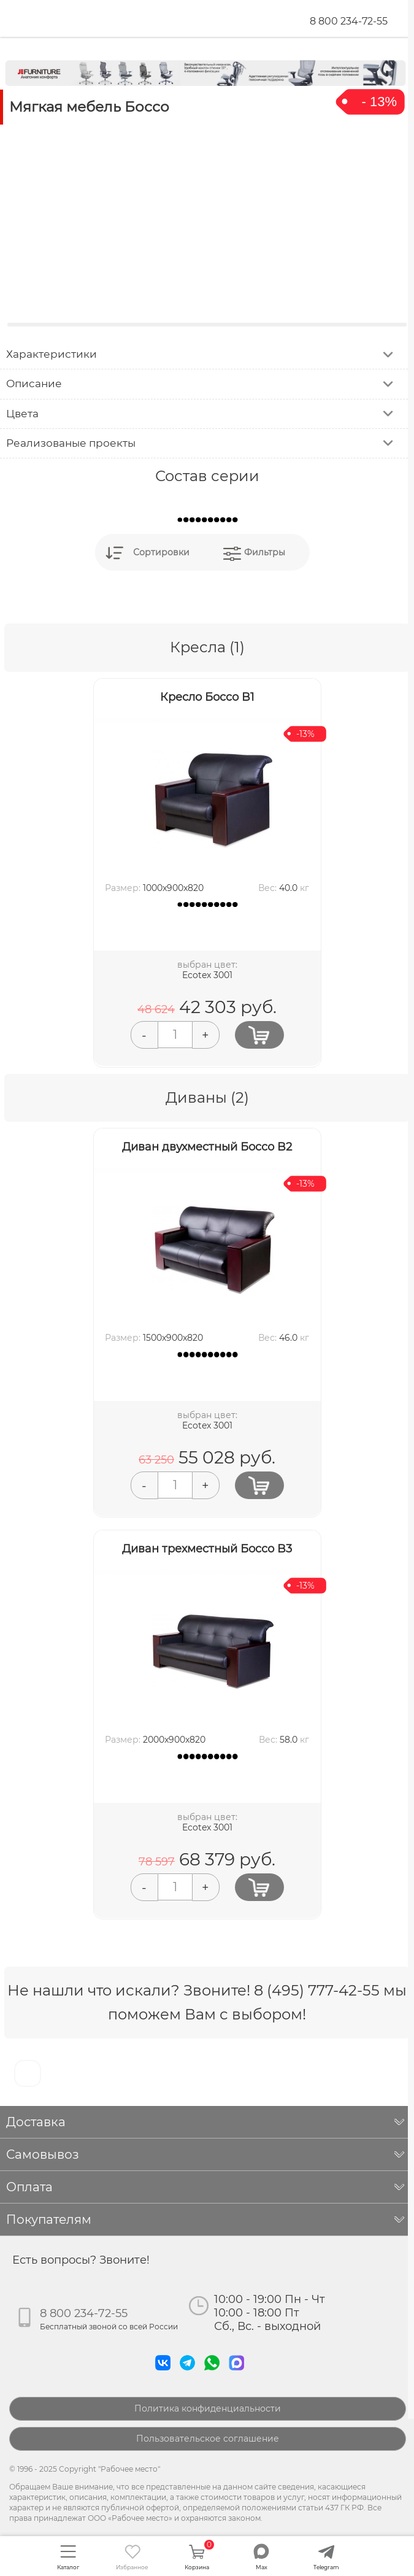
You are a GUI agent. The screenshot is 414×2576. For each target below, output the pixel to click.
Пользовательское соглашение (207, 2438)
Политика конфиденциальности (207, 2408)
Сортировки (161, 552)
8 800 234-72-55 (349, 21)
